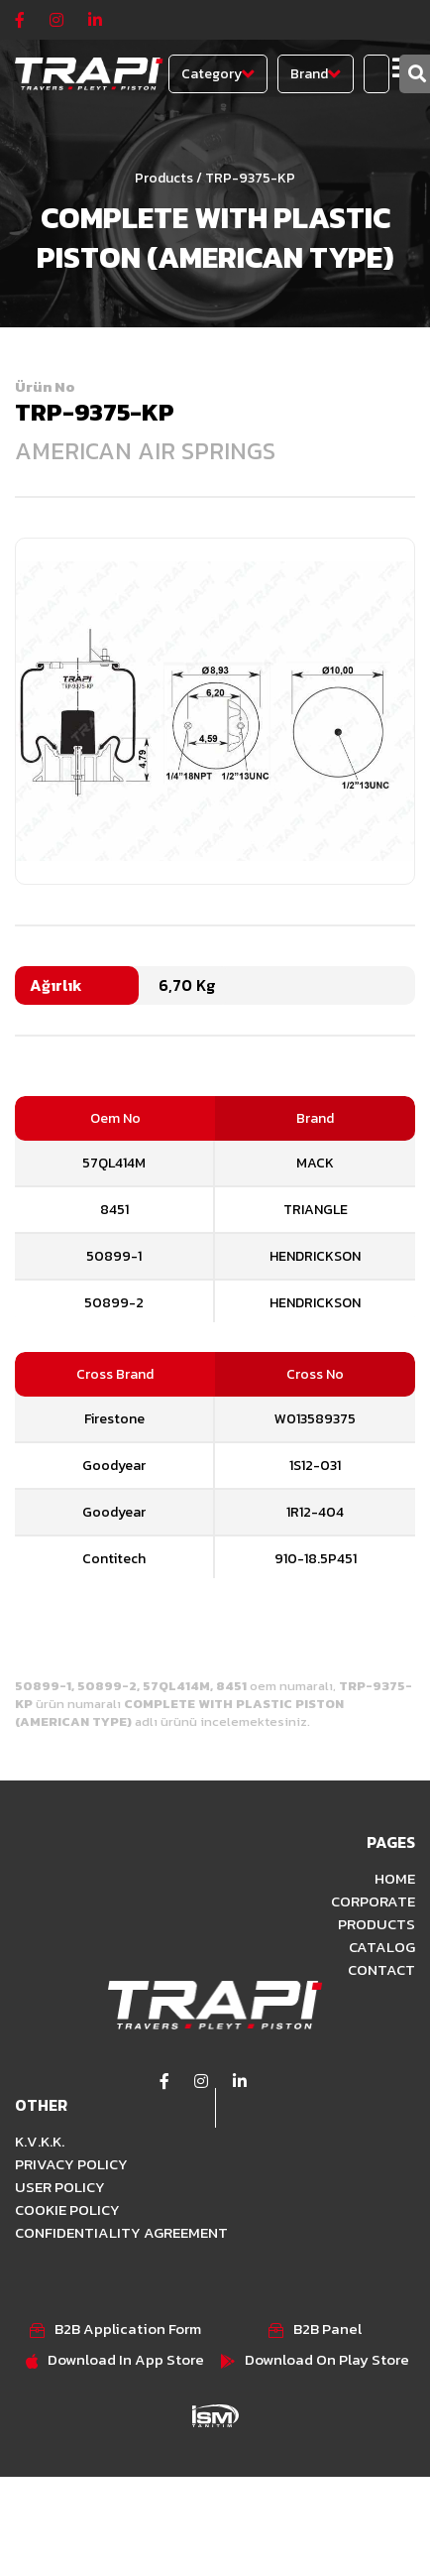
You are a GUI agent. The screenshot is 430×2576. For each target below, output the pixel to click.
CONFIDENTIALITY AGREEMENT (121, 2232)
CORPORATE (373, 1901)
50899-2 (114, 1302)
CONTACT (381, 1969)
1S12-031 (315, 1465)
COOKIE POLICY (67, 2209)
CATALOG (382, 1946)
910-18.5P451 (315, 1558)
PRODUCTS (376, 1923)
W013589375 (315, 1419)
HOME (395, 1878)
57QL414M (114, 1163)
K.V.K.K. (39, 2141)
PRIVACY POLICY (71, 2163)
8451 (114, 1209)
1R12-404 (315, 1512)
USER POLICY (60, 2186)
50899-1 (114, 1256)
